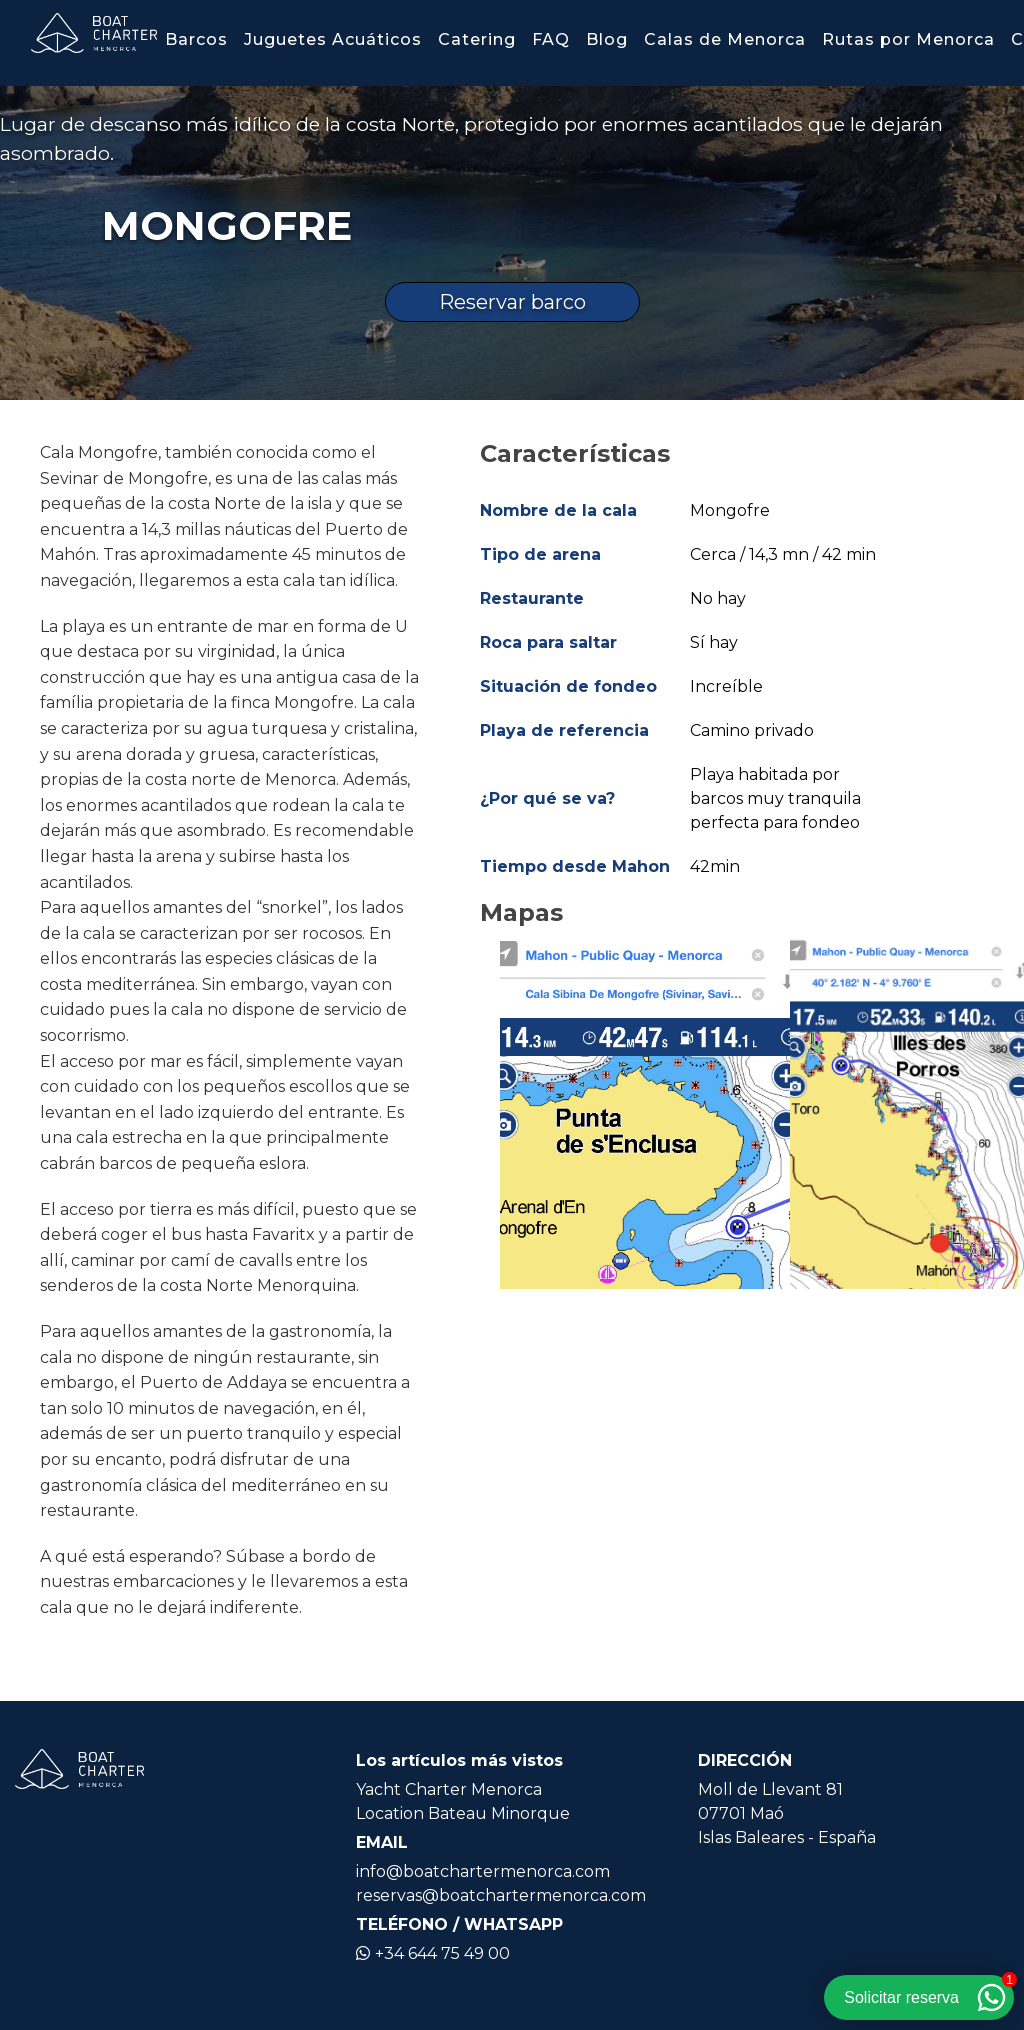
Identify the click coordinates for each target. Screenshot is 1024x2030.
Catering (477, 39)
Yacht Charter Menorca (449, 1789)
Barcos (196, 39)
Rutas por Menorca (908, 39)
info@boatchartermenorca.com (483, 1871)
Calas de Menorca (725, 39)
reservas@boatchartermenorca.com (501, 1895)
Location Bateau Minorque (463, 1813)
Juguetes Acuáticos (333, 39)
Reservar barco (512, 302)
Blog (607, 39)
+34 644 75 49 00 (433, 1953)
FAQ (551, 39)
